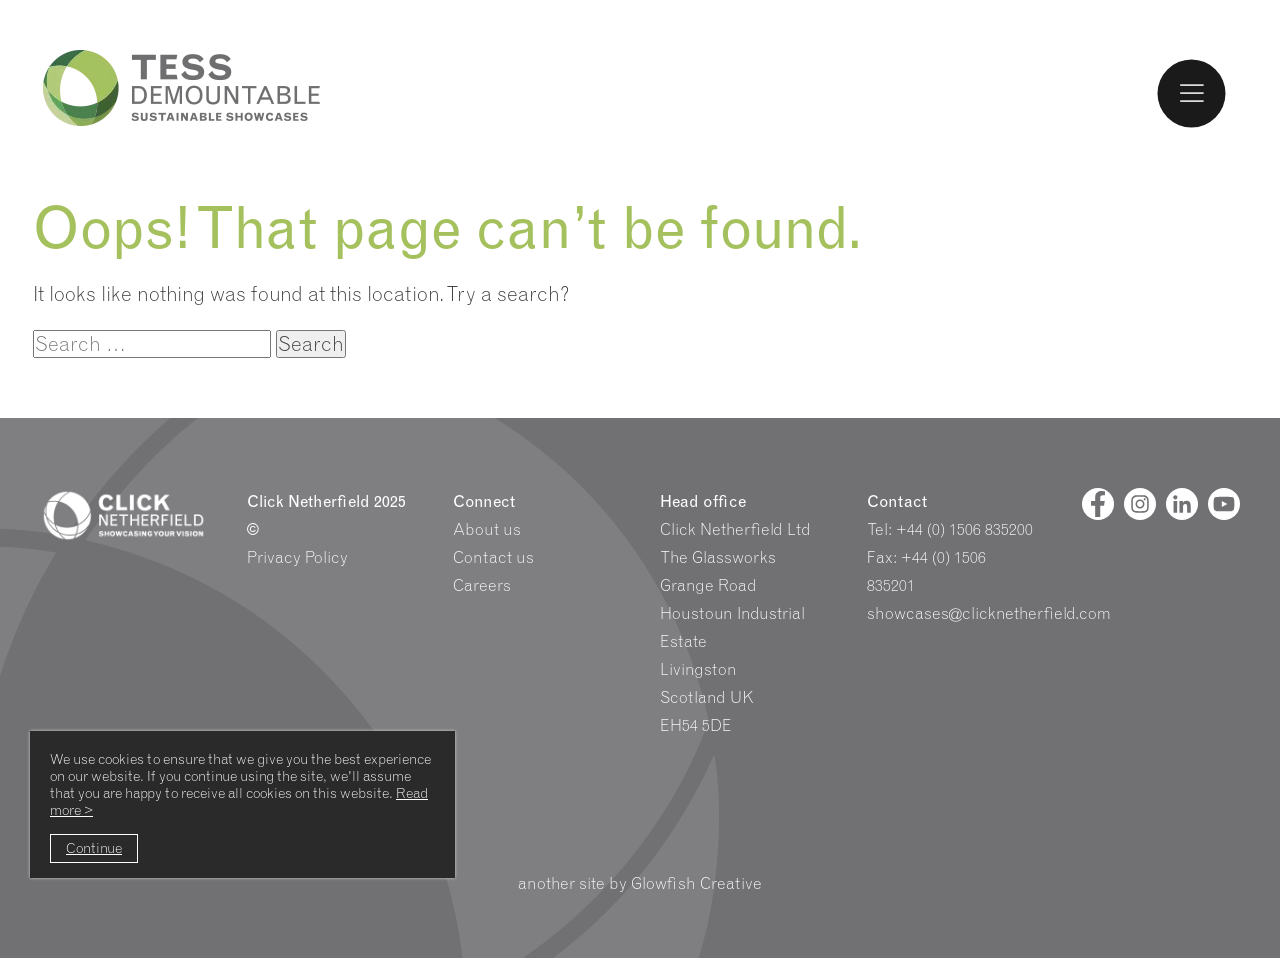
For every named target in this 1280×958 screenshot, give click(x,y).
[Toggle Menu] (1192, 93)
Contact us (493, 557)
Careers (482, 585)
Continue (94, 848)
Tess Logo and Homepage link (182, 88)
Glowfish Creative (696, 883)
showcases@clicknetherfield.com (989, 613)
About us (487, 529)
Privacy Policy (297, 557)
